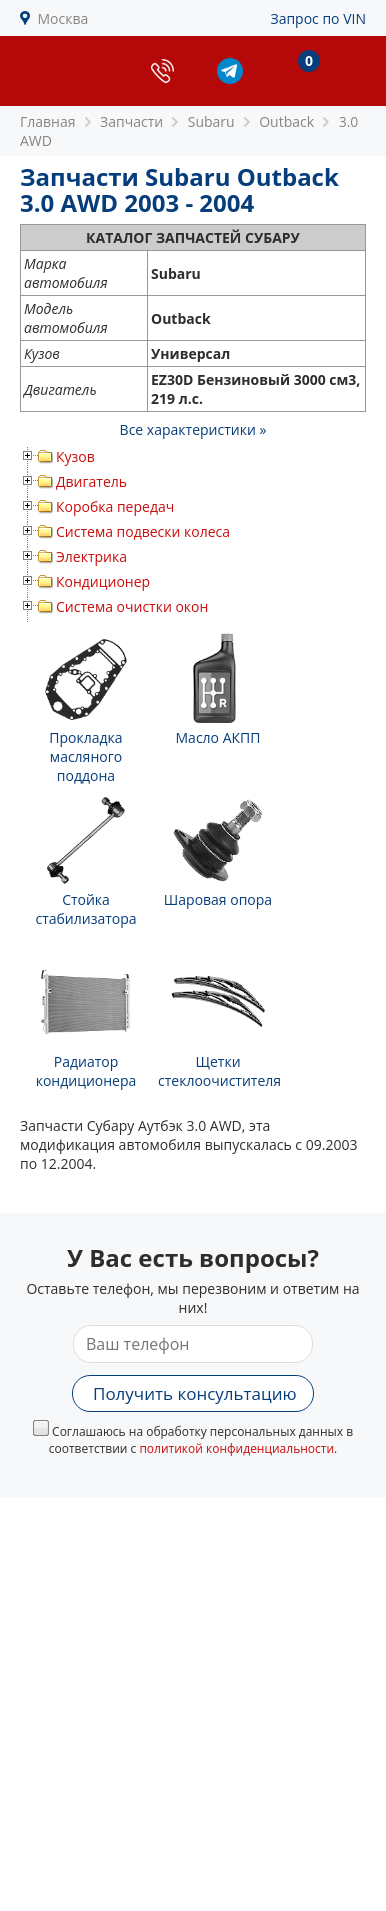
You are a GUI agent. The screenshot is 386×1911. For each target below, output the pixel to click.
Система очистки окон (132, 606)
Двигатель (91, 481)
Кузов (75, 456)
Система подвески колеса (143, 531)
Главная (48, 121)
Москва (63, 18)
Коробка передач (115, 506)
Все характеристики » (193, 429)
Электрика (91, 556)
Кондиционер (103, 581)
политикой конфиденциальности (236, 1448)
